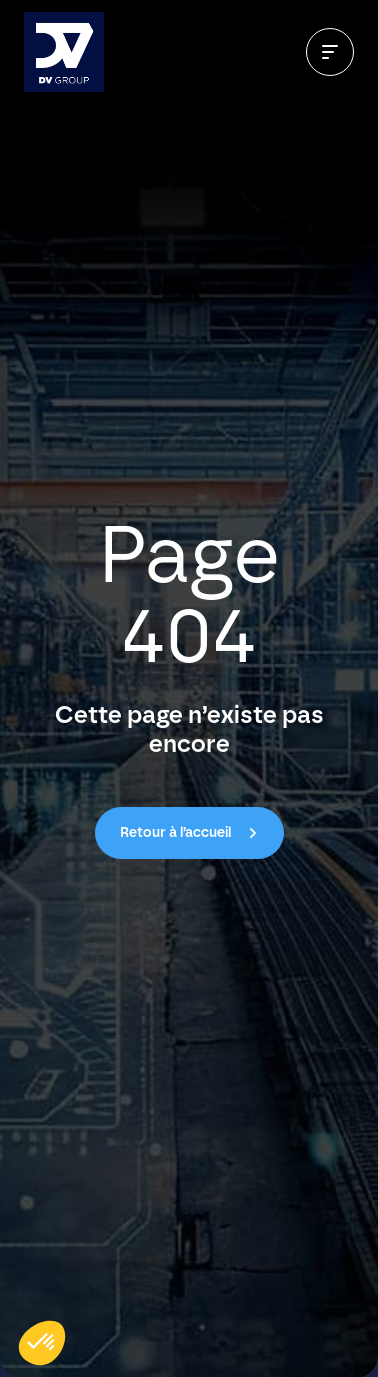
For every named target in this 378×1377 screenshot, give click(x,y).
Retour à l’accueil (175, 833)
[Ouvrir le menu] (330, 52)
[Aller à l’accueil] (64, 52)
